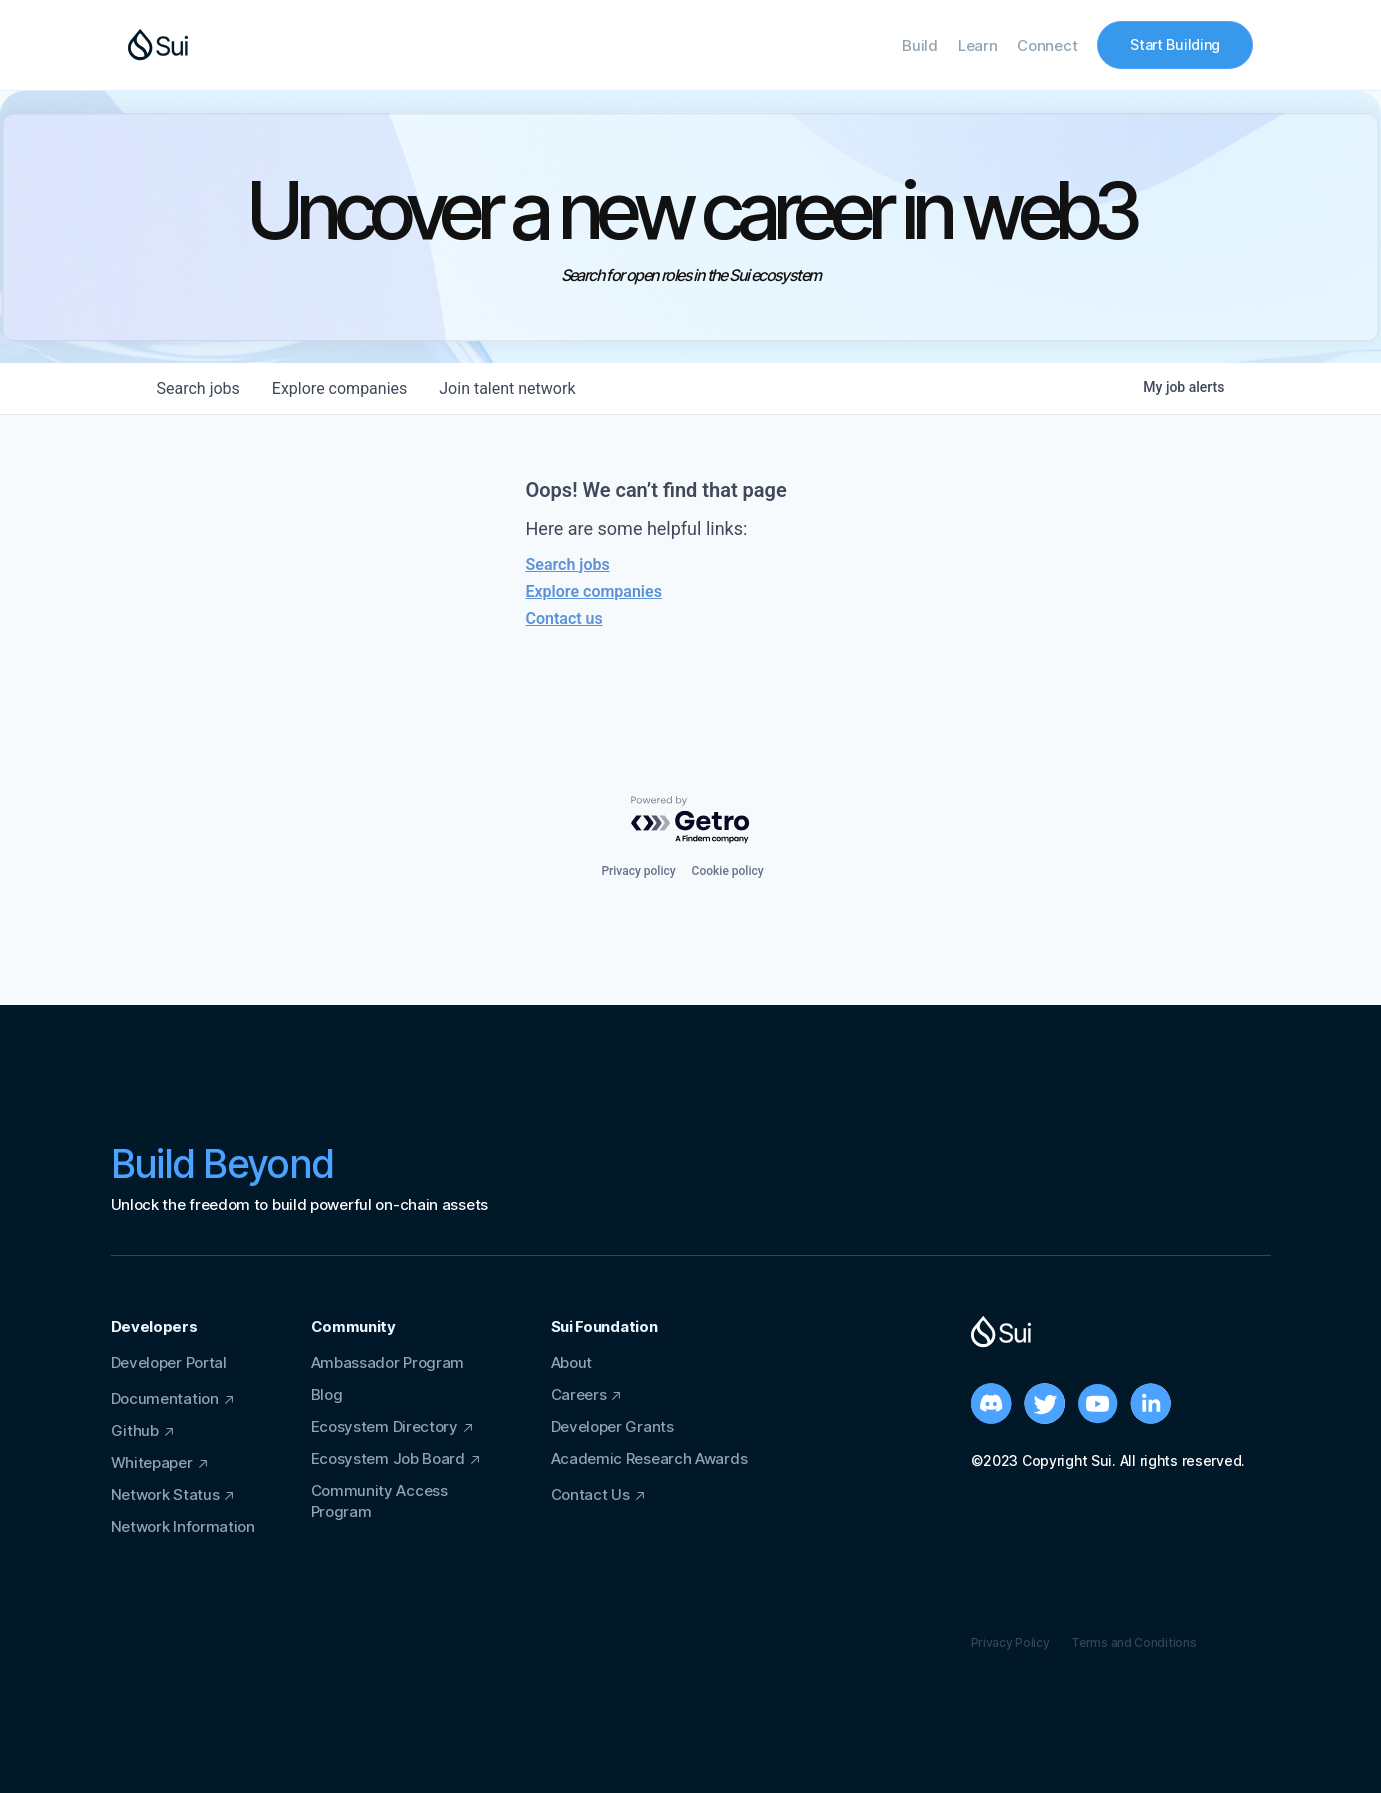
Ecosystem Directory (384, 1426)
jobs (198, 388)
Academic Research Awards (649, 1458)
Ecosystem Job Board (388, 1458)
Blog (327, 1394)
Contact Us (590, 1494)
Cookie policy (728, 871)
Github (135, 1430)
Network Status (165, 1494)
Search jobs (568, 564)
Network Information (183, 1526)
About (572, 1362)
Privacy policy (638, 871)
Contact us (564, 618)
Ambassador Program (388, 1362)
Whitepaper (152, 1462)
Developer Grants (612, 1426)
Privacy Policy (1010, 1642)
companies (339, 388)
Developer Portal (169, 1362)
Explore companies (594, 591)
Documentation (165, 1398)
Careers (579, 1394)
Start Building (1175, 44)
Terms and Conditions (1133, 1642)
